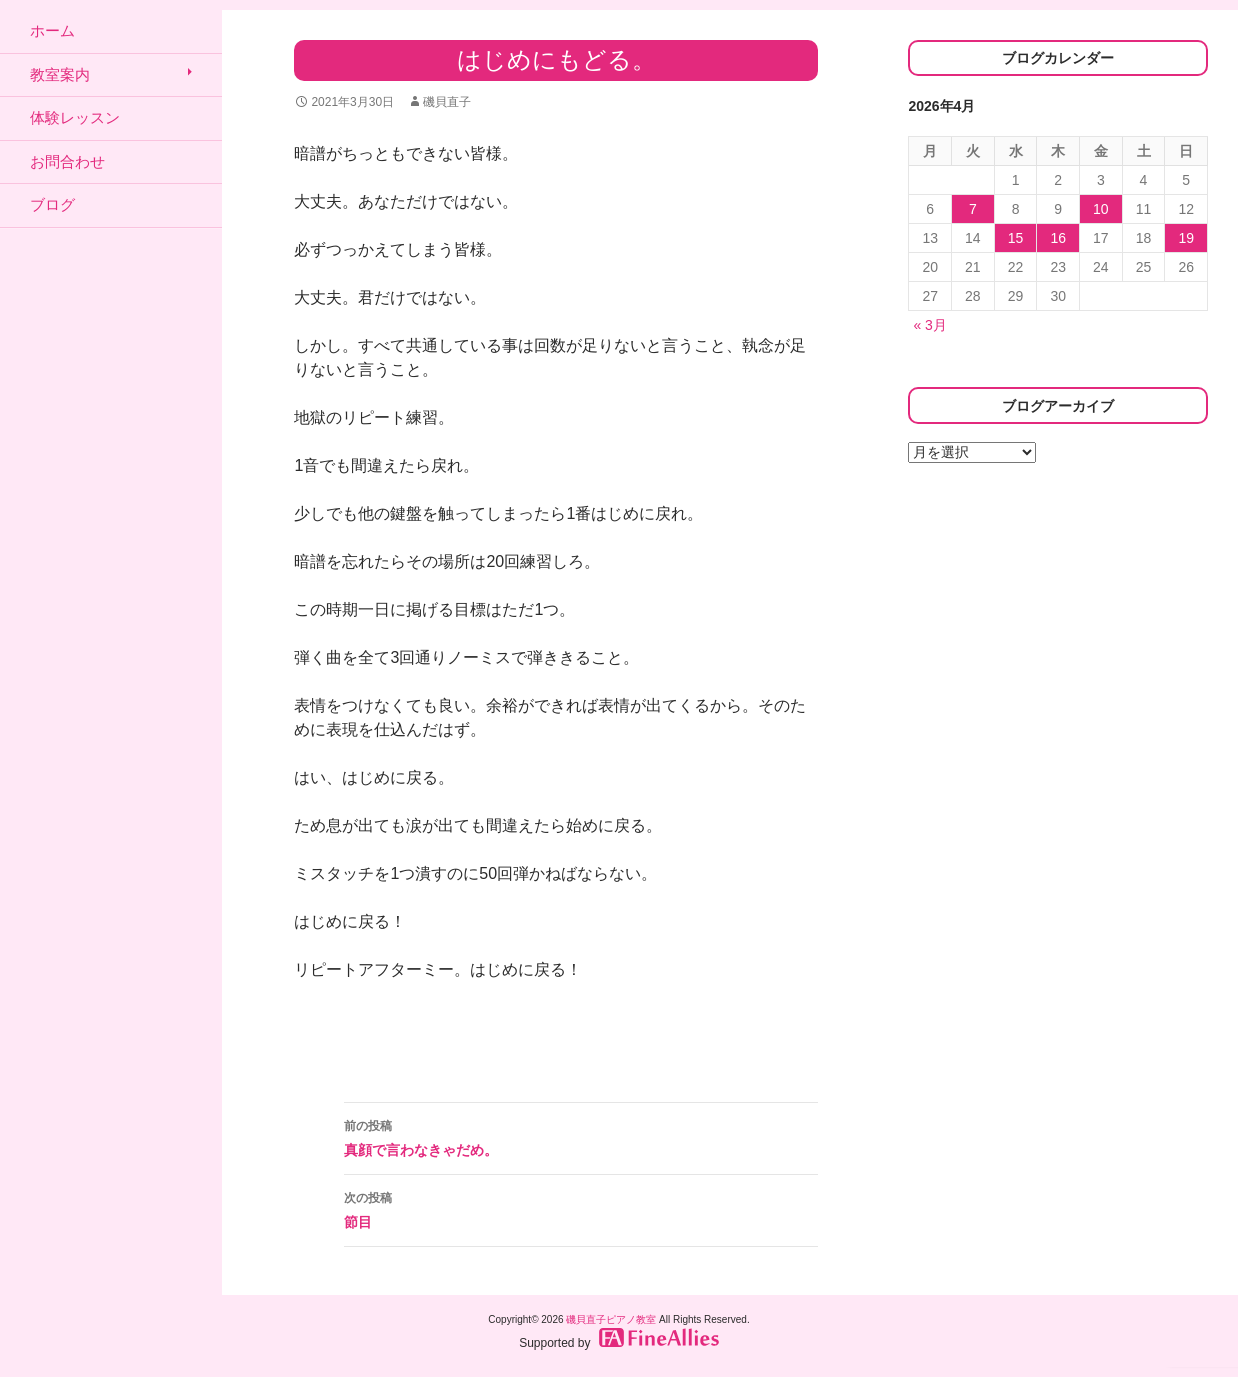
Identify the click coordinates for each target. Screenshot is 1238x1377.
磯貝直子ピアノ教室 (611, 1319)
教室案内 (60, 74)
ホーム (52, 30)
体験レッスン (75, 117)
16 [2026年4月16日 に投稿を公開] (1058, 238)
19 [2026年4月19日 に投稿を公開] (1186, 238)
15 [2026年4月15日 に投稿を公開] (1016, 238)
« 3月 (929, 325)
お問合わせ (67, 161)
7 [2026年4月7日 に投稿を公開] (973, 209)
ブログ (52, 204)
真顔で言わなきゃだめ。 (581, 1136)
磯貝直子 (447, 102)
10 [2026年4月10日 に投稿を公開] (1101, 209)
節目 (581, 1208)
